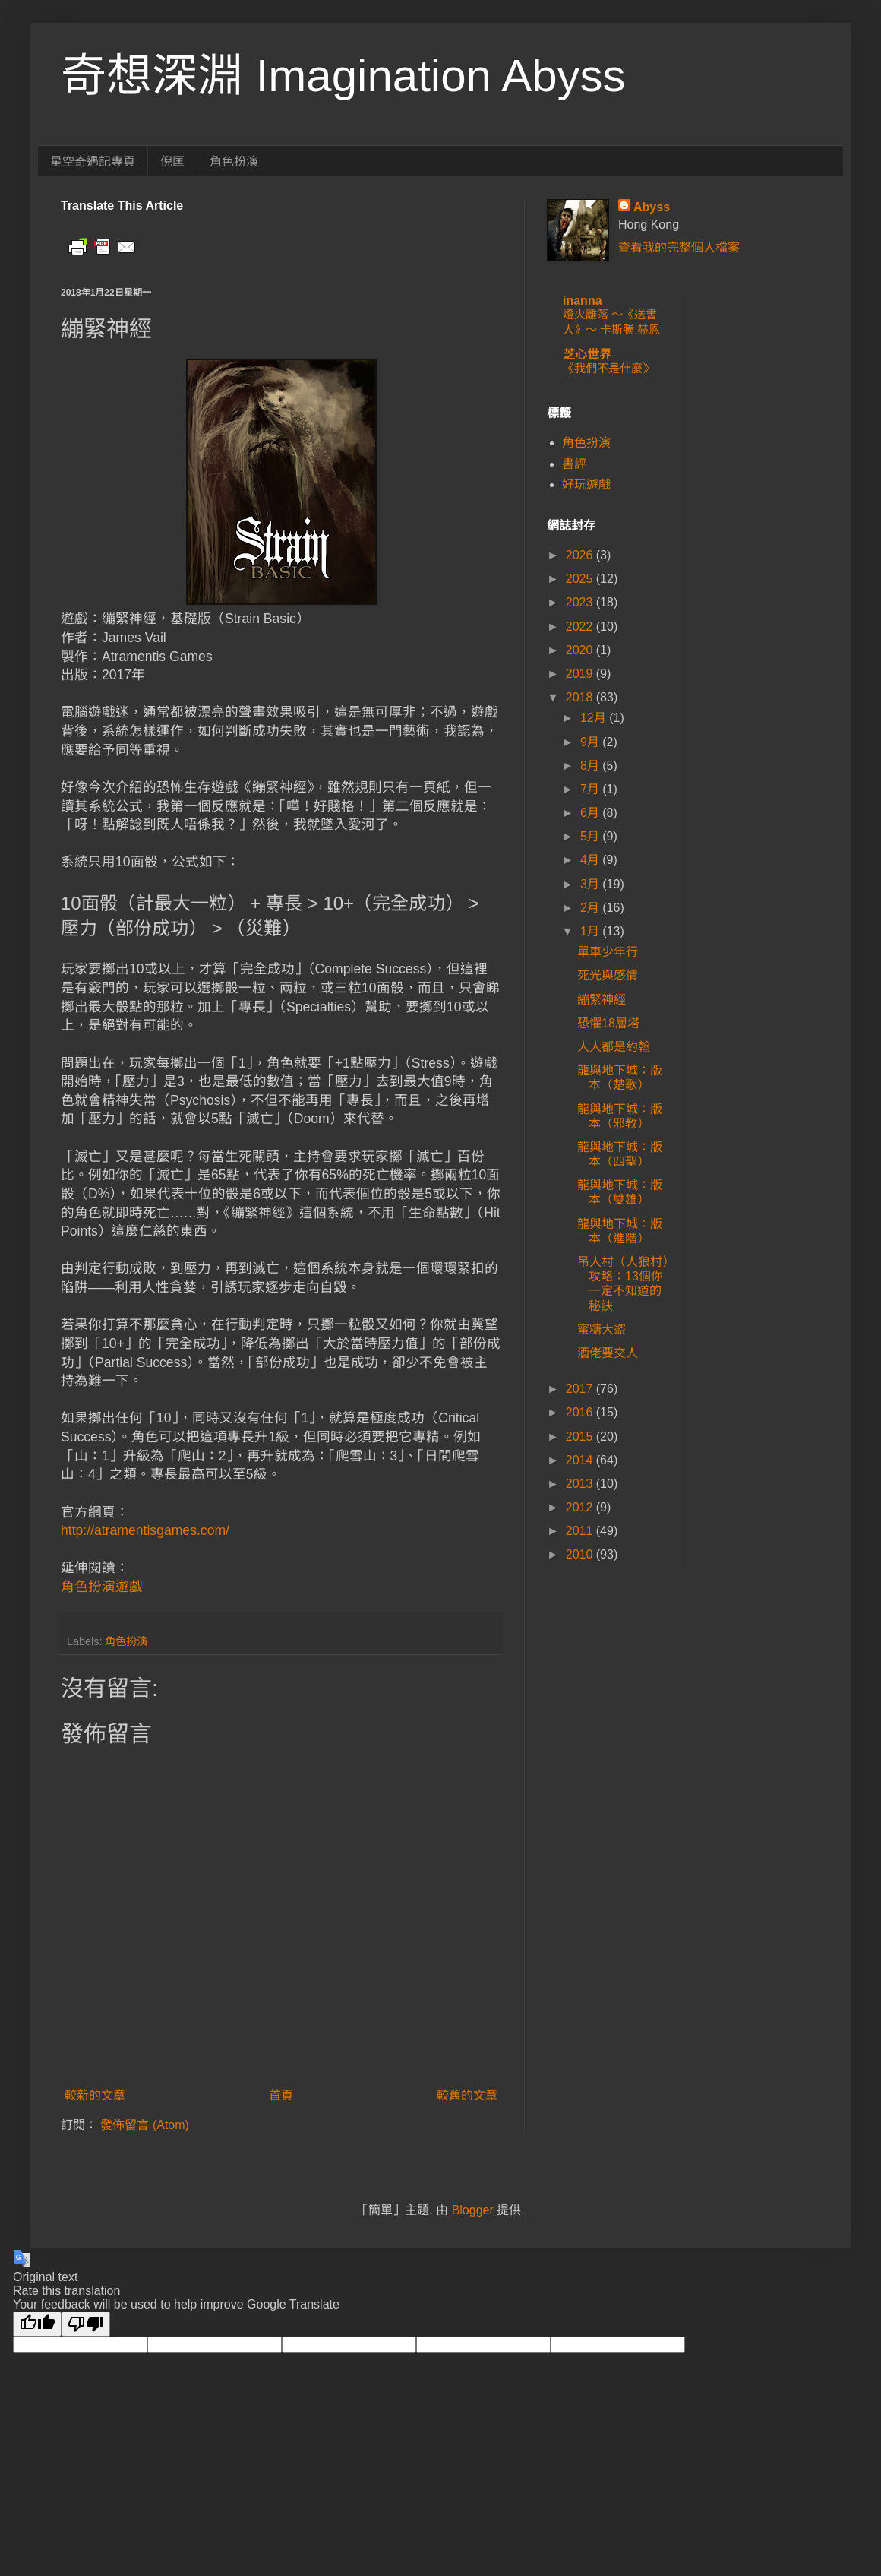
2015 (581, 1436)
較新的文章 (95, 2095)
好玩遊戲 (586, 484)
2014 (581, 1460)
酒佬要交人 (607, 1353)
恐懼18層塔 (608, 1023)
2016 (581, 1412)
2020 (581, 650)
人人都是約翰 (613, 1046)
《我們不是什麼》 (608, 368)
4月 (591, 859)
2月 (591, 907)
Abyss (651, 207)
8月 (591, 765)
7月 (591, 789)
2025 (581, 578)
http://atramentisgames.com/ (145, 1530)
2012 (581, 1507)
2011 (581, 1530)
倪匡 (172, 161)
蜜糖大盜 (601, 1329)
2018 (581, 697)
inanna (582, 300)
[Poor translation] (86, 2324)
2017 (581, 1388)
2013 (581, 1483)
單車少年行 (607, 951)
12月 (594, 717)
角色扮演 (234, 161)
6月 (591, 812)
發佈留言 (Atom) (144, 2125)
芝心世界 (587, 354)
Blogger (473, 2210)
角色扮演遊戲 (102, 1586)
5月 (591, 836)
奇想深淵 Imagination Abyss (343, 75)
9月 (591, 742)
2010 (581, 1554)
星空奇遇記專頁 (92, 161)
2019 (581, 673)
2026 (581, 555)
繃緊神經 (601, 999)
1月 (591, 931)
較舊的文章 (467, 2095)
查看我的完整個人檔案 (679, 247)
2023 (581, 602)
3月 (591, 884)
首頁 (281, 2095)
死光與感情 (607, 975)
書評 (574, 463)
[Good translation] (37, 2324)
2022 (581, 626)
